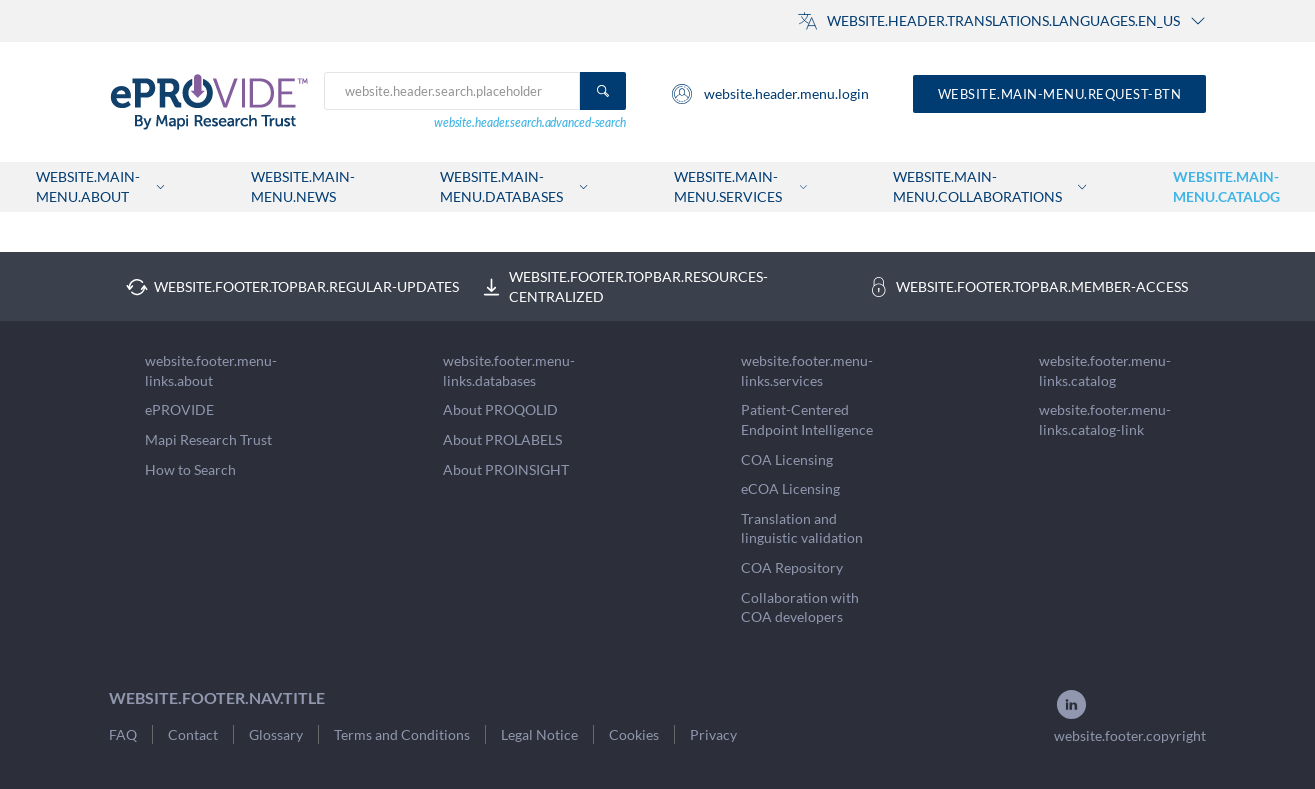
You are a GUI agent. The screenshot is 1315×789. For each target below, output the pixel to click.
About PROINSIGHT (506, 469)
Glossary (276, 734)
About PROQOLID (500, 409)
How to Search (190, 469)
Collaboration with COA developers (800, 607)
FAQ (123, 734)
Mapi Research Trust (208, 439)
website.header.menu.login (769, 94)
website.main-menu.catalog (1226, 186)
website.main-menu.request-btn (1060, 94)
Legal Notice (539, 734)
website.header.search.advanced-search (530, 122)
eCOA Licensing (790, 488)
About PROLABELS (502, 439)
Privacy (713, 734)
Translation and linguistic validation (802, 528)
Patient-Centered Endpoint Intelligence (807, 419)
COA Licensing (787, 459)
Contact (193, 734)
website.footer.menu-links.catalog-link (1105, 419)
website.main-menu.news (303, 186)
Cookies (634, 734)
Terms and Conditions (402, 734)
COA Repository (792, 567)
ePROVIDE (179, 409)
